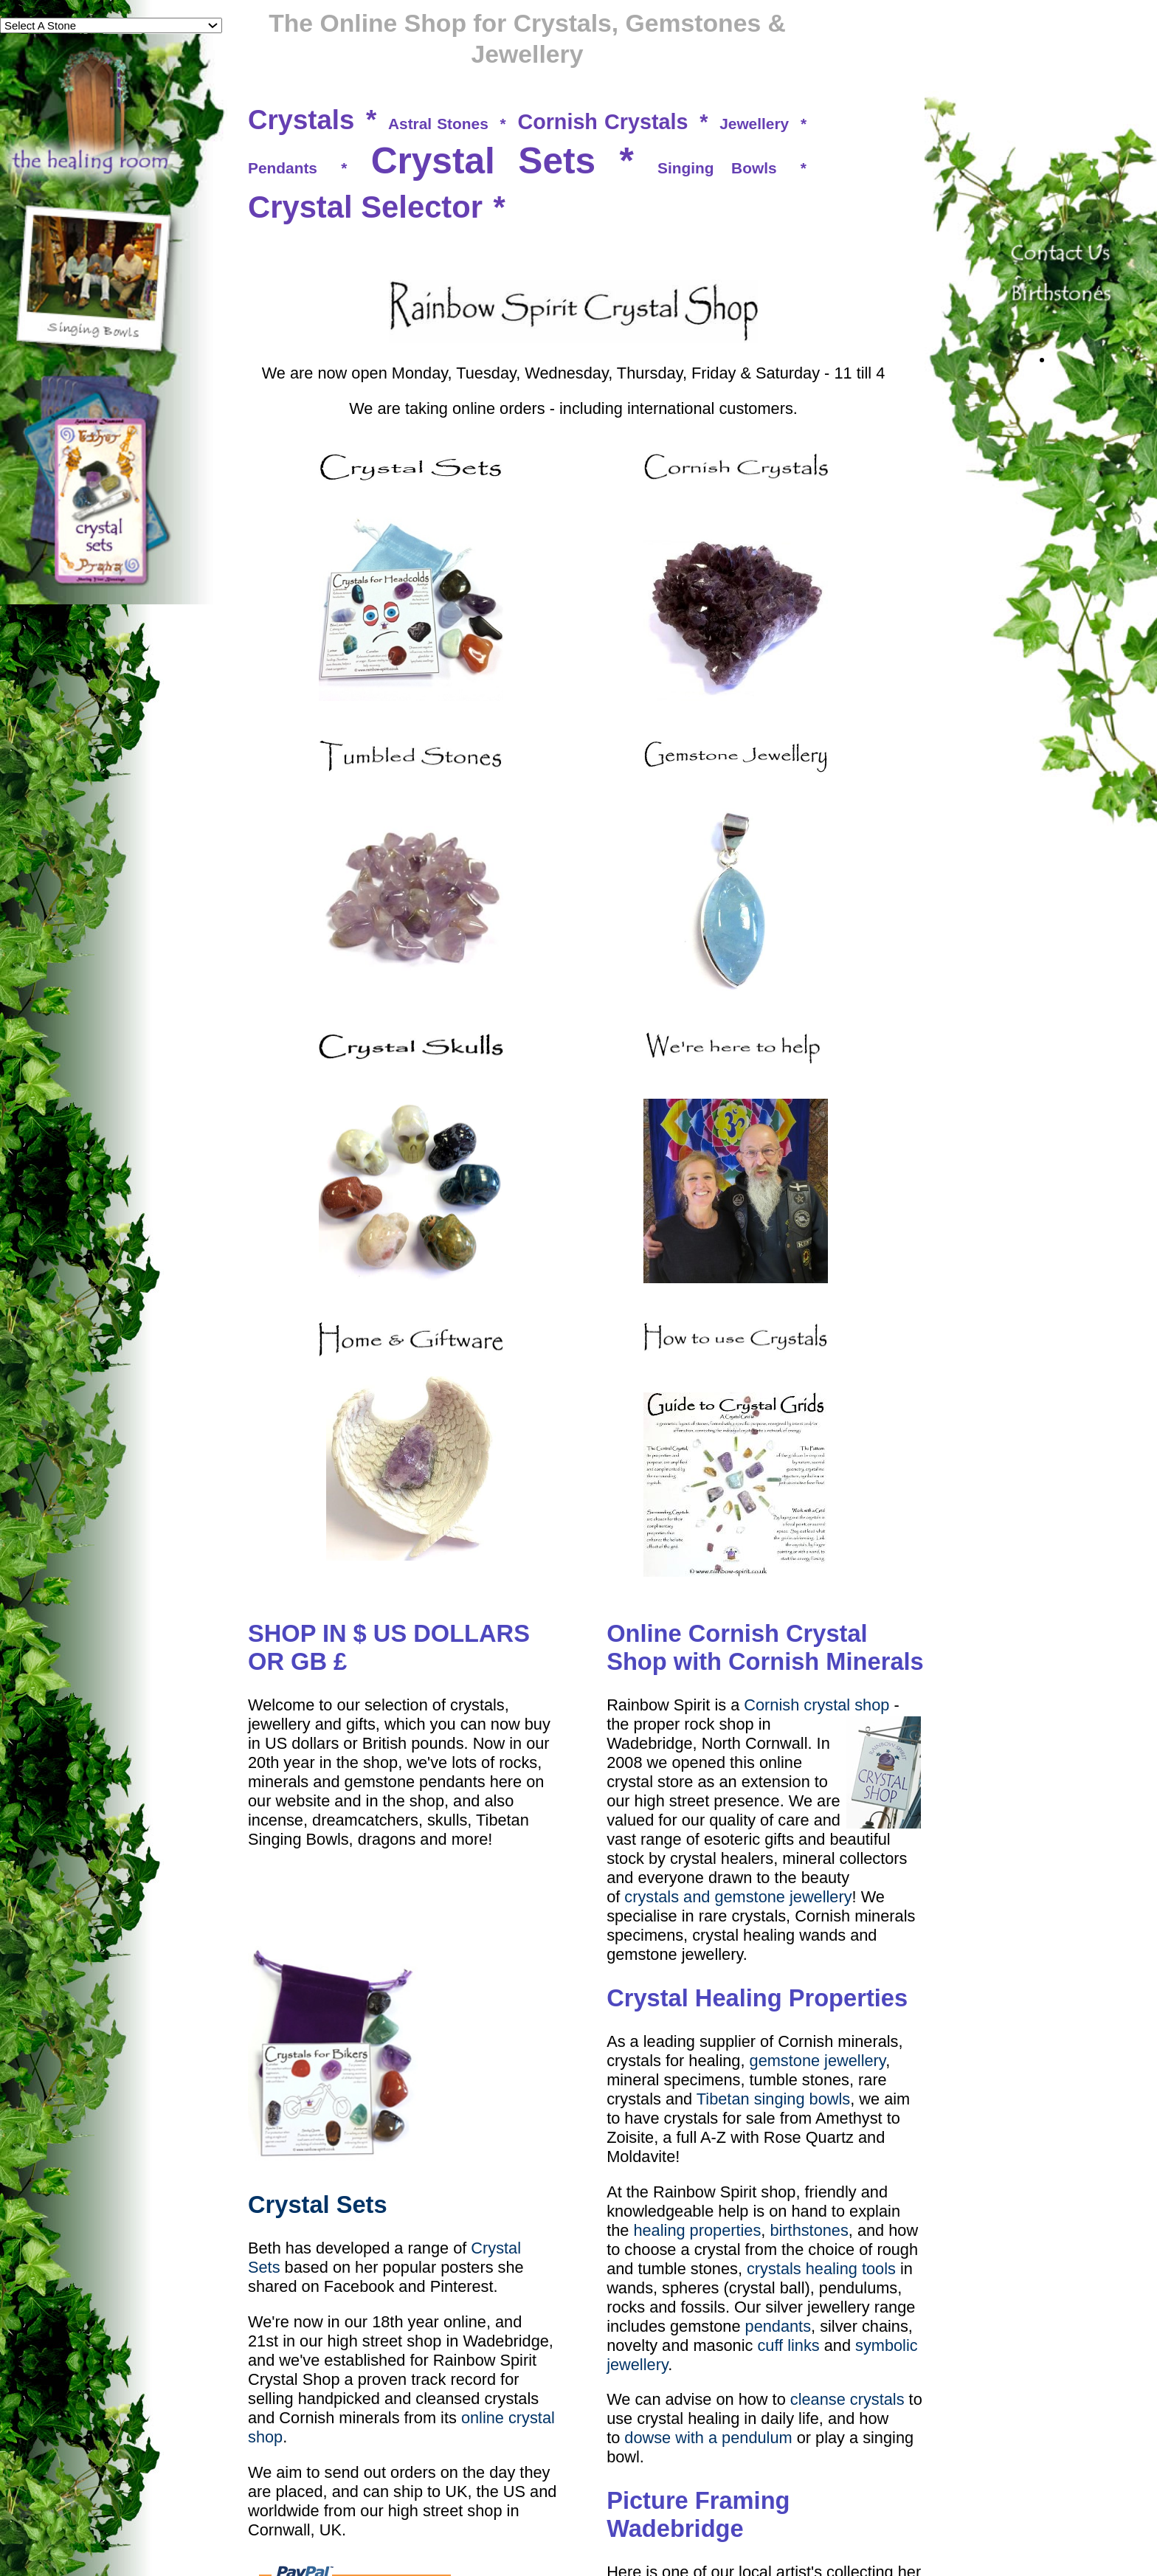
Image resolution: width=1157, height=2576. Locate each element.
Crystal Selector (365, 207)
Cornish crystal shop (816, 1705)
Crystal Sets (483, 161)
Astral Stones (438, 123)
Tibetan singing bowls (773, 2099)
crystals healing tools (821, 2268)
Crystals (301, 120)
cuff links (788, 2345)
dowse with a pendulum (708, 2437)
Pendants (282, 167)
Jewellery (754, 123)
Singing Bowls (717, 167)
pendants (778, 2326)
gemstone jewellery (818, 2060)
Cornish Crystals (602, 122)
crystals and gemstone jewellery (738, 1897)
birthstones (809, 2230)
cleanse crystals (847, 2399)
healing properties (697, 2230)
